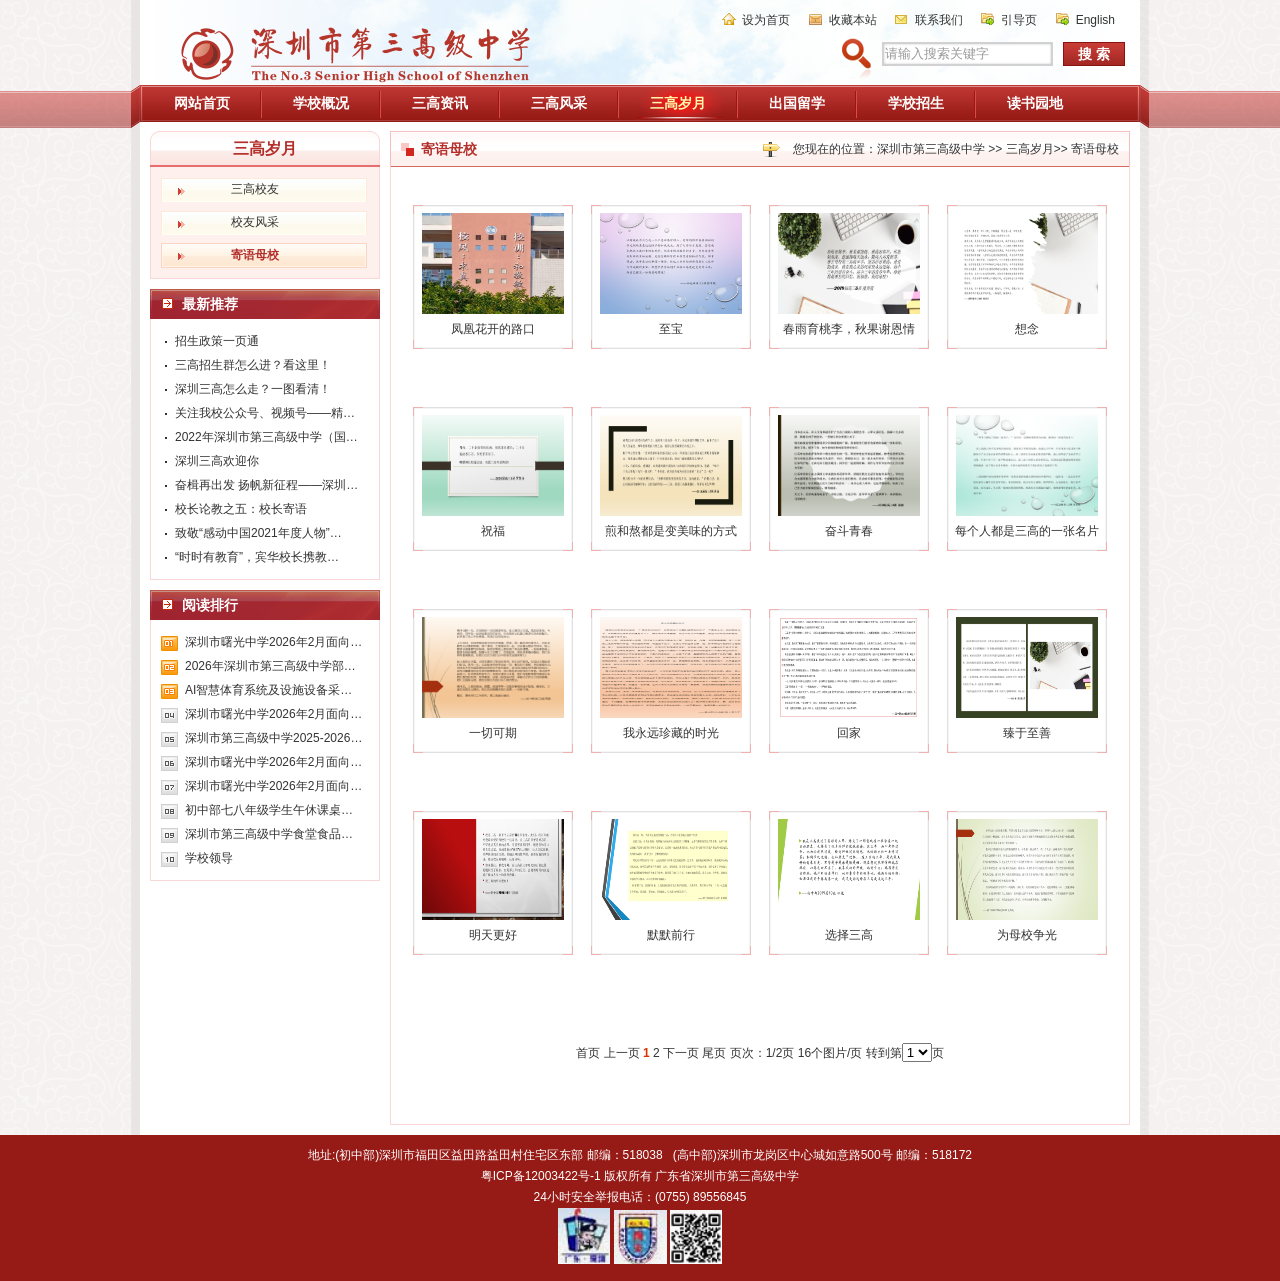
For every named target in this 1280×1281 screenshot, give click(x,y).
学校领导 (209, 858)
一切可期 (493, 733)
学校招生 (916, 103)
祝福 (493, 531)
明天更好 (493, 935)
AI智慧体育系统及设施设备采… (268, 690)
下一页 (681, 1053)
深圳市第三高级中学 (931, 149)
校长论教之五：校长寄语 (241, 509)
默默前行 (671, 935)
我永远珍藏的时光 (671, 733)
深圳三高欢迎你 (217, 461)
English (1095, 20)
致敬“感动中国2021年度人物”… (258, 533)
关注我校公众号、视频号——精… (265, 413)
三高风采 (559, 103)
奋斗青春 (849, 531)
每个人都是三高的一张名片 (1027, 531)
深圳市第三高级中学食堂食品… (269, 834)
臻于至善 (1027, 733)
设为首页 (766, 20)
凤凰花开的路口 (493, 329)
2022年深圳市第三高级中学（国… (266, 437)
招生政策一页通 (217, 341)
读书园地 (1035, 103)
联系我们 (939, 20)
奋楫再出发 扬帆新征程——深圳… (266, 485)
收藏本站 (853, 20)
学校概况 (321, 103)
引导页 (1019, 20)
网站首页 (202, 103)
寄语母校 (1095, 149)
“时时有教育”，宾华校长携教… (257, 557)
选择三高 (849, 935)
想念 (1027, 329)
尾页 (714, 1053)
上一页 (622, 1053)
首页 (588, 1053)
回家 (849, 733)
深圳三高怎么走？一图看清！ (253, 389)
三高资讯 (440, 103)
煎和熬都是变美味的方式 (671, 531)
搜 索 (1094, 54)
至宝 (671, 329)
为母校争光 (1027, 935)
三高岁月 (678, 103)
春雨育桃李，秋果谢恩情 (849, 329)
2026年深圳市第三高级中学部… (270, 666)
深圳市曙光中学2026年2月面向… (273, 642)
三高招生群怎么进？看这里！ (253, 365)
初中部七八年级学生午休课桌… (269, 810)
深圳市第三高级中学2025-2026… (273, 738)
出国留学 (797, 103)
